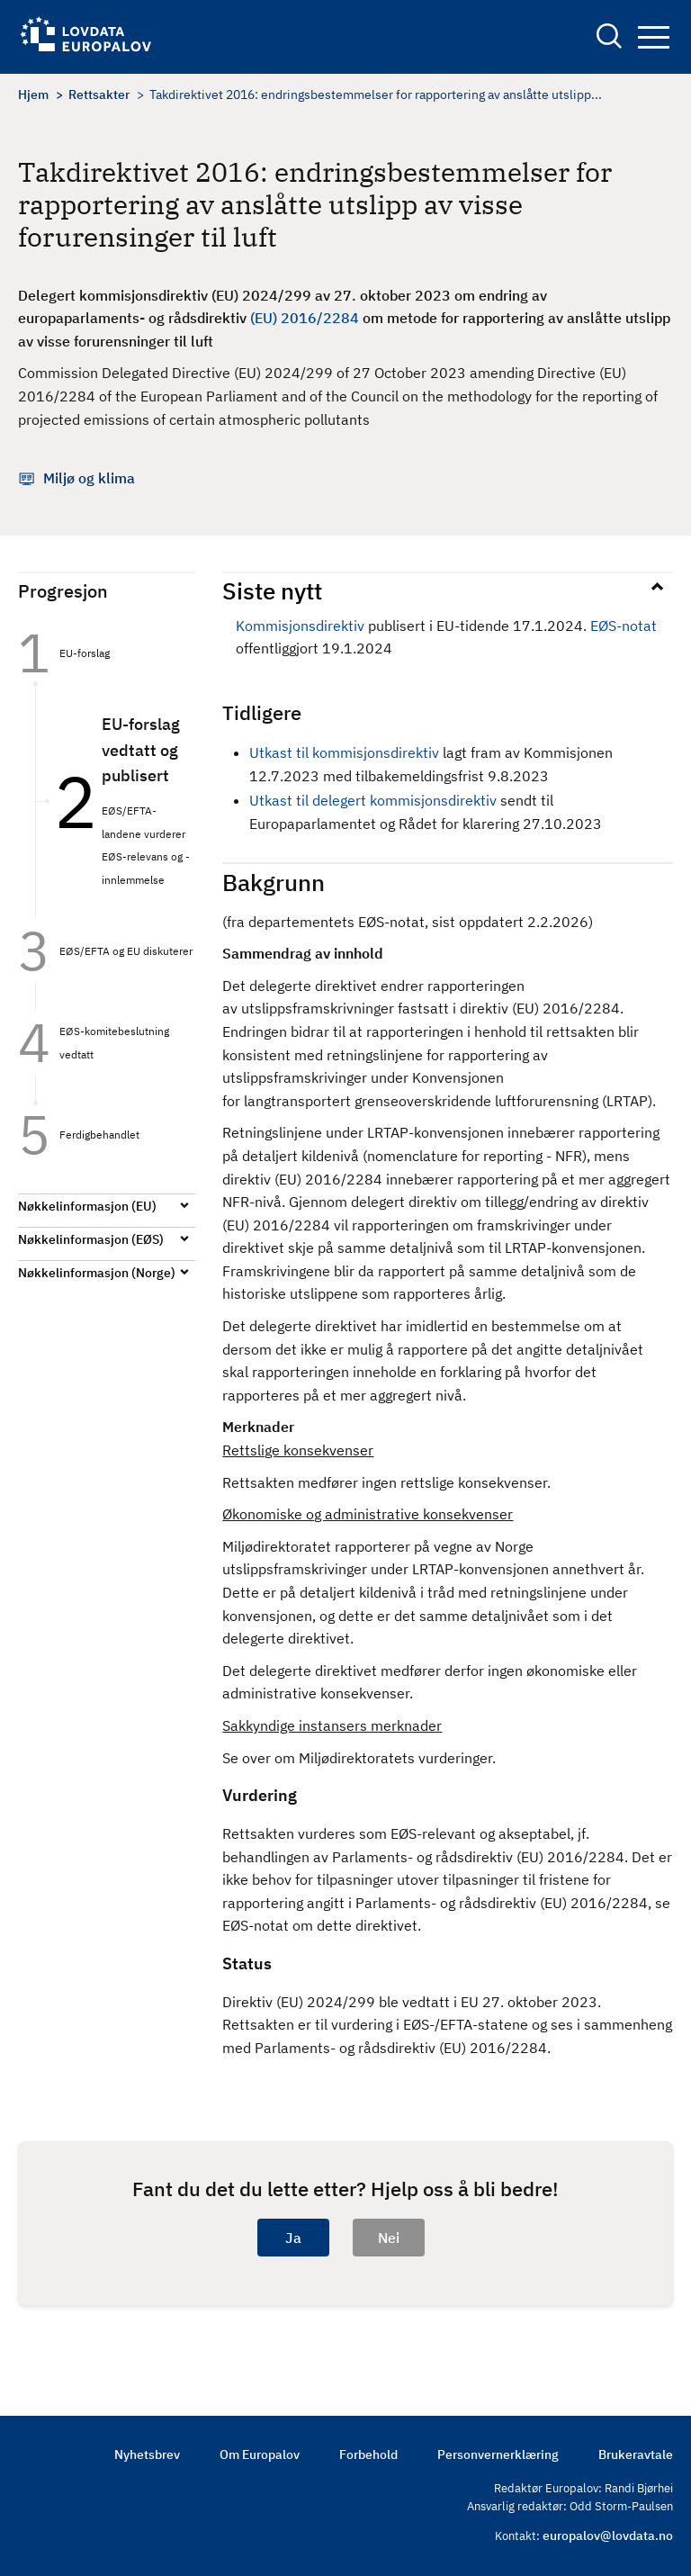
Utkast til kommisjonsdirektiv (344, 752)
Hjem (33, 94)
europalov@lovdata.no (608, 2535)
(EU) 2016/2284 (304, 318)
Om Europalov (260, 2454)
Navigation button (653, 37)
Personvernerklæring (498, 2454)
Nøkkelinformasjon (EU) (87, 1206)
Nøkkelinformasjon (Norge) (96, 1273)
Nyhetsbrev (147, 2454)
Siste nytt (272, 590)
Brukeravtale (635, 2454)
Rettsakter (99, 94)
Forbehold (368, 2454)
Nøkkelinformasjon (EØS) (91, 1239)
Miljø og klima (89, 478)
